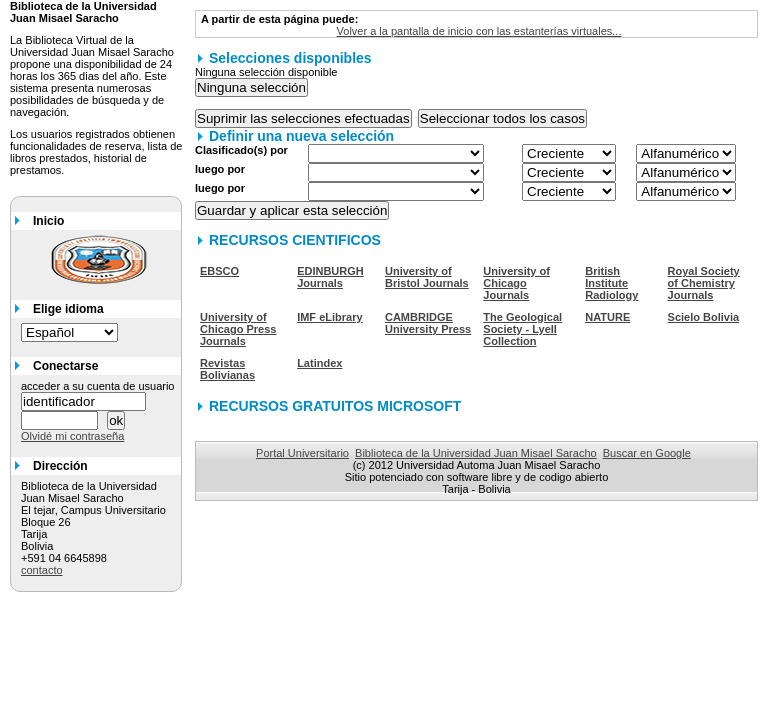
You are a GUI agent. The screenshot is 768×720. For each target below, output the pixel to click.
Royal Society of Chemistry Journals (704, 283)
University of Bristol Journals (427, 277)
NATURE (607, 317)
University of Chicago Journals (516, 283)
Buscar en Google (647, 453)
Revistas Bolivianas (227, 369)
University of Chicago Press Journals (238, 329)
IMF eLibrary (329, 317)
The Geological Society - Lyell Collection (522, 329)
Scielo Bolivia (704, 317)
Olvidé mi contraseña (72, 436)
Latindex (319, 363)
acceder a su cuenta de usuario (98, 386)
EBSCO (219, 271)
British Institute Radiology (611, 283)
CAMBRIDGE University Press (428, 323)
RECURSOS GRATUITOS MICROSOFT (335, 406)
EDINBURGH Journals (330, 277)
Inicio (48, 221)
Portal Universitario (302, 453)
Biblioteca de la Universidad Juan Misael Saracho (476, 453)
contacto (42, 570)
